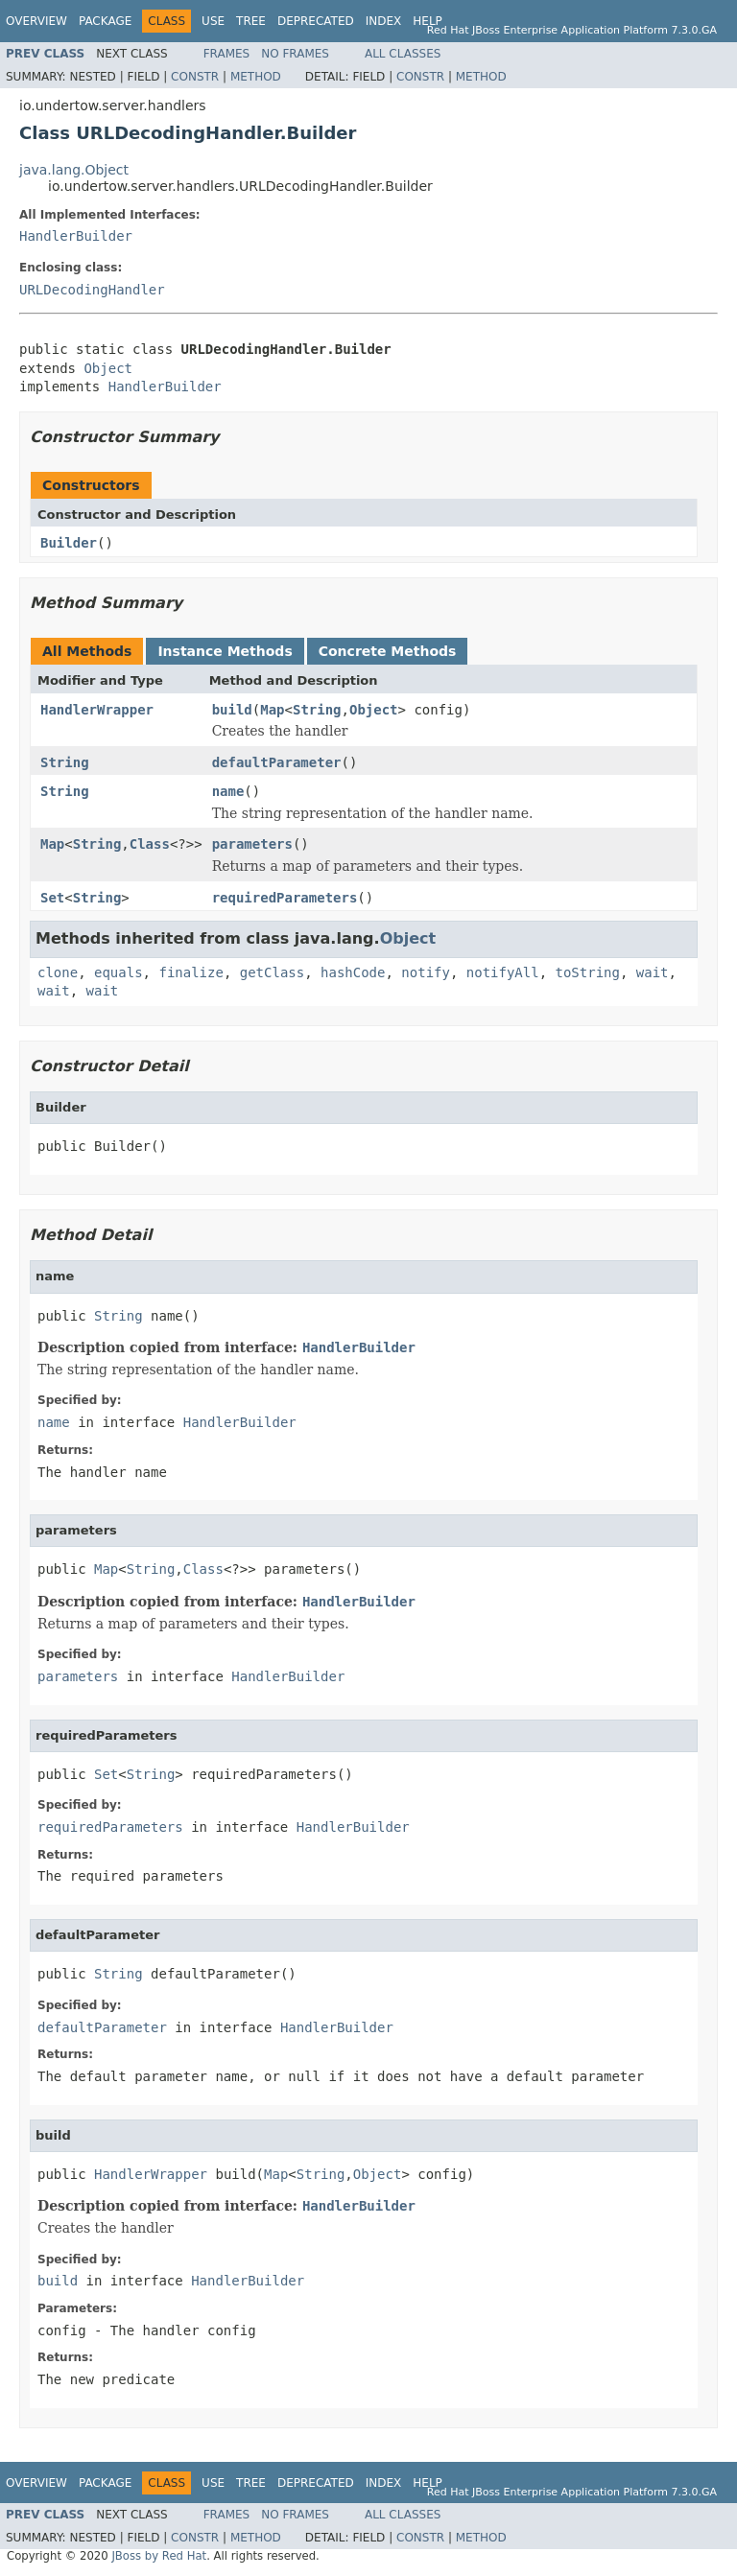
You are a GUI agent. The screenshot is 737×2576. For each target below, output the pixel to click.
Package (105, 21)
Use (213, 21)
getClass (272, 972)
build (232, 709)
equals (118, 972)
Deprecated (315, 21)
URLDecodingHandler (92, 289)
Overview (36, 21)
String (317, 709)
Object (107, 368)
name (228, 791)
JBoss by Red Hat (158, 2556)
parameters (252, 844)
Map (272, 709)
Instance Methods (224, 651)
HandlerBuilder (75, 236)
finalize (190, 972)
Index (384, 21)
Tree (251, 21)
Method (255, 76)
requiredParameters (285, 897)
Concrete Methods (388, 651)
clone (57, 972)
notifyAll (502, 972)
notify (425, 972)
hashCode (353, 972)
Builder (68, 542)
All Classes (402, 53)
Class (150, 844)
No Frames (295, 53)
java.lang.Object (74, 169)
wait (652, 972)
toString (588, 972)
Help (427, 21)
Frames (226, 53)
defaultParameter (277, 762)
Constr (195, 76)
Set (52, 897)
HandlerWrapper (97, 709)
